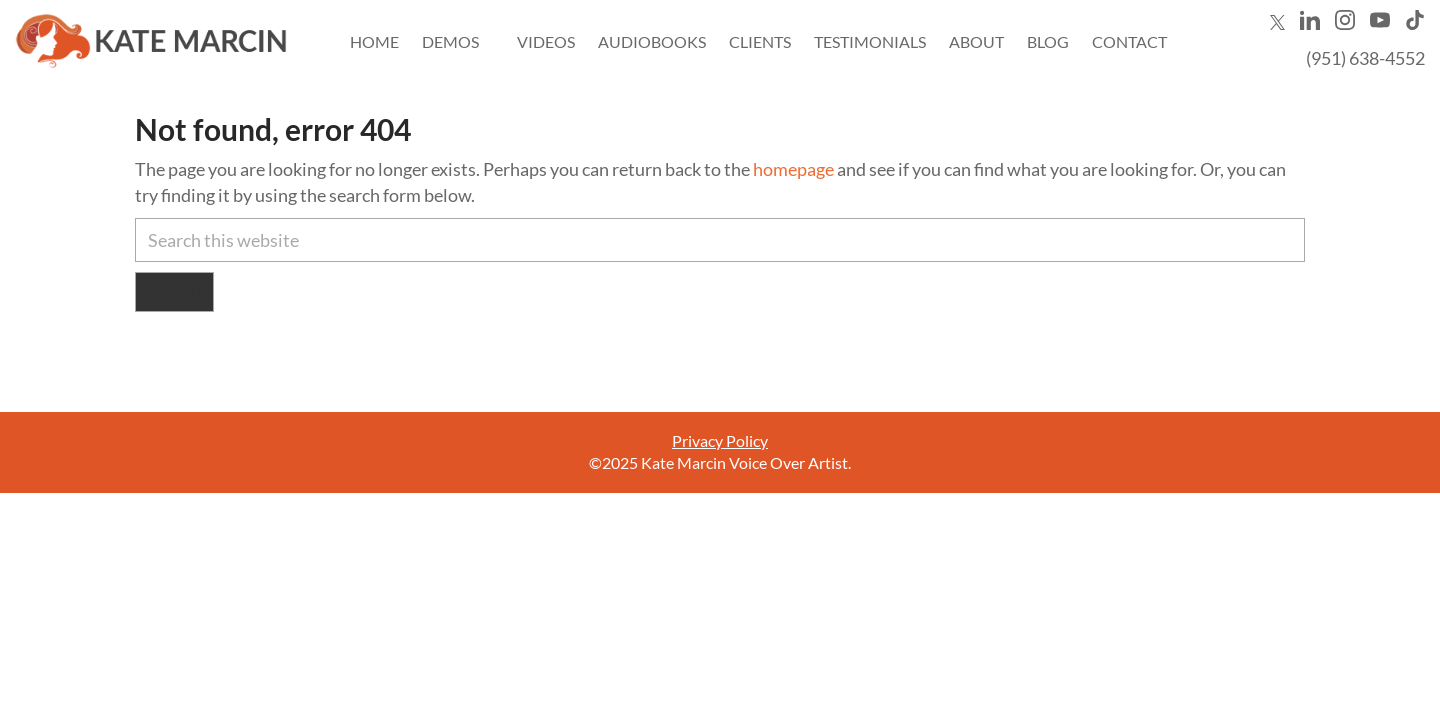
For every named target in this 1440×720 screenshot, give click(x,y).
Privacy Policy (720, 440)
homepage (793, 169)
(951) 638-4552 (1365, 58)
